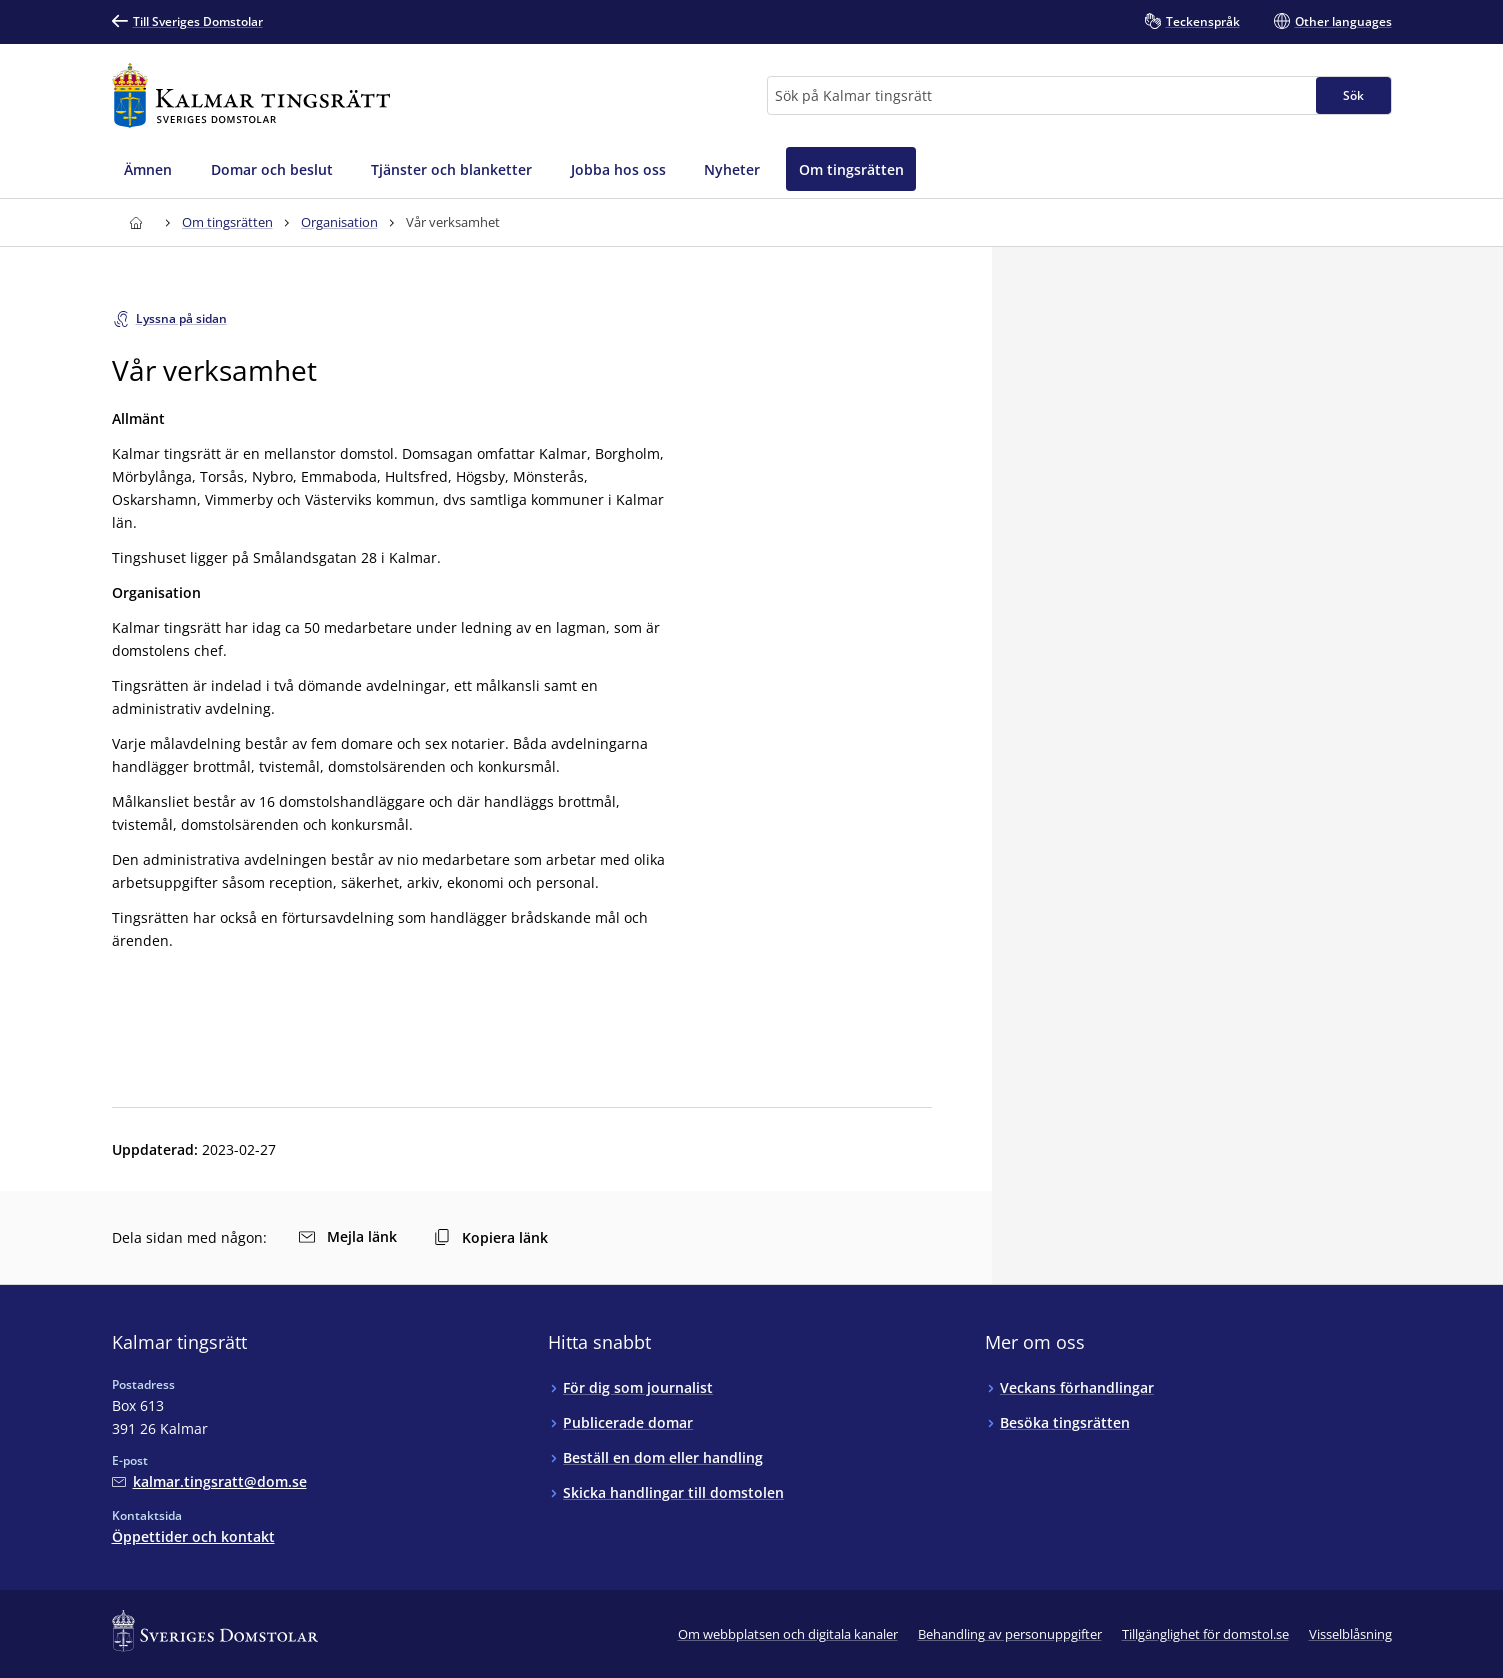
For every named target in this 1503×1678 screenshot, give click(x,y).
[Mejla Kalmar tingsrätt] (209, 1481)
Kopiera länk (491, 1237)
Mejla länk (348, 1236)
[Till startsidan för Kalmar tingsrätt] (251, 95)
